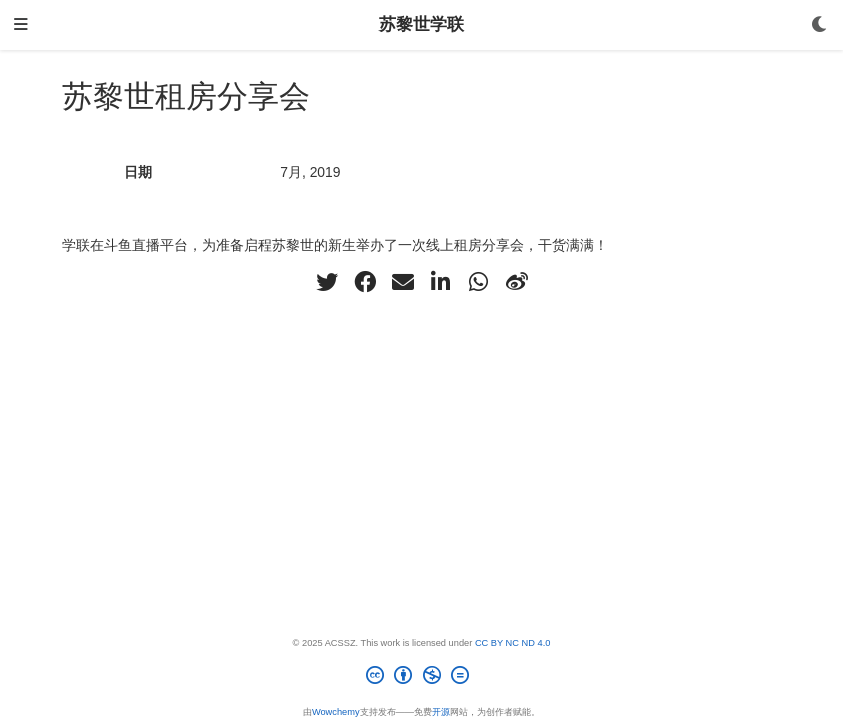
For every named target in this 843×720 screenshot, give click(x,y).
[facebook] (365, 282)
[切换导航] (21, 25)
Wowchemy (336, 712)
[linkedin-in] (441, 282)
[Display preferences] (820, 25)
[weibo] (517, 282)
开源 (441, 712)
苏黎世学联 (421, 24)
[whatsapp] (479, 282)
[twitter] (327, 282)
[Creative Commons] (422, 678)
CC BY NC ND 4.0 (513, 643)
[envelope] (403, 282)
